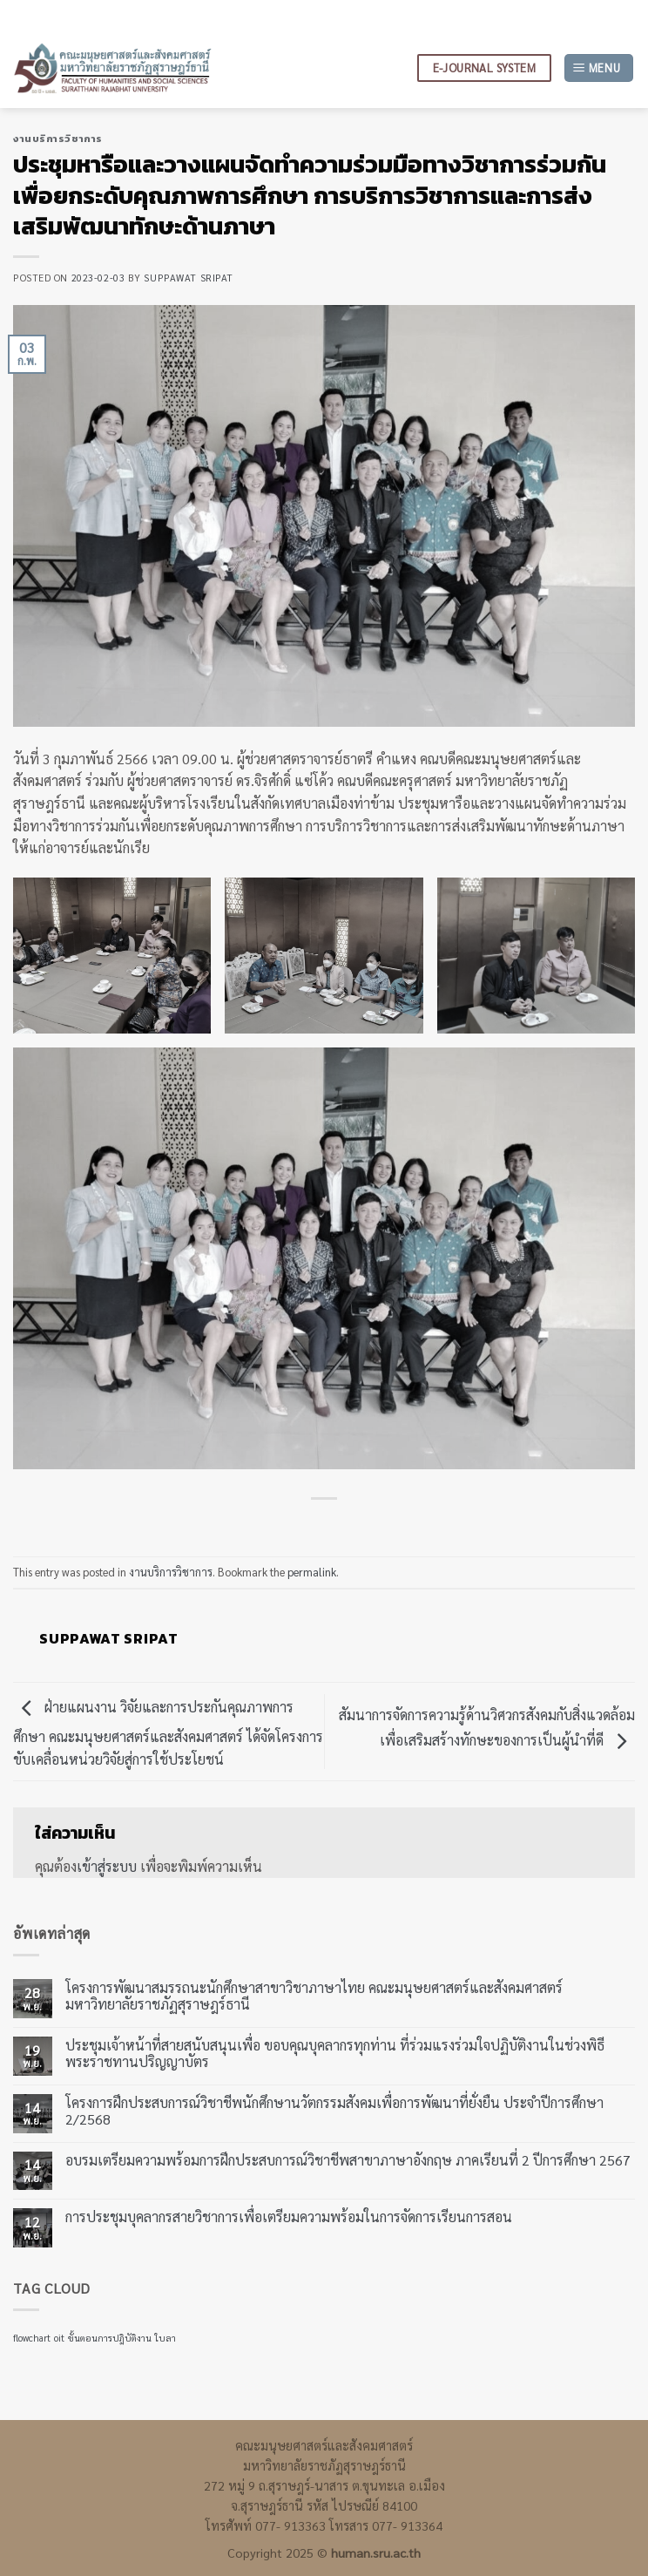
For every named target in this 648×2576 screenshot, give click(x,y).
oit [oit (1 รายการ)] (59, 2337)
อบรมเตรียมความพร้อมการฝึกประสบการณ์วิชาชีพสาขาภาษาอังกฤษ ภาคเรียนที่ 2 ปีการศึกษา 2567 (348, 2159)
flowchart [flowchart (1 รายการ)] (32, 2337)
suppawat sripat (188, 277)
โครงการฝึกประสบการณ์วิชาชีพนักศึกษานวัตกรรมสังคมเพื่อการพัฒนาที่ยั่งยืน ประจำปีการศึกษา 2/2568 (334, 2109)
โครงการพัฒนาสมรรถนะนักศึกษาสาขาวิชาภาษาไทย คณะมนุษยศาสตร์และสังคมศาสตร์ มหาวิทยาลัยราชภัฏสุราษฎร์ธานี (314, 1995)
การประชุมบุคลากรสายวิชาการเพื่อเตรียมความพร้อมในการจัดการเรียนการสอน (288, 2216)
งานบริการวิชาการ (58, 139)
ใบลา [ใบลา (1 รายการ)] (165, 2337)
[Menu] (598, 68)
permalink (311, 1571)
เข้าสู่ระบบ (107, 1866)
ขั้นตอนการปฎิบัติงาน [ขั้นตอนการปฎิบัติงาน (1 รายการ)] (110, 2337)
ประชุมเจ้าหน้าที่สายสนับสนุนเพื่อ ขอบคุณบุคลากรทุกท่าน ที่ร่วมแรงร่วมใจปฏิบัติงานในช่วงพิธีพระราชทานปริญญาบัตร (334, 2052)
